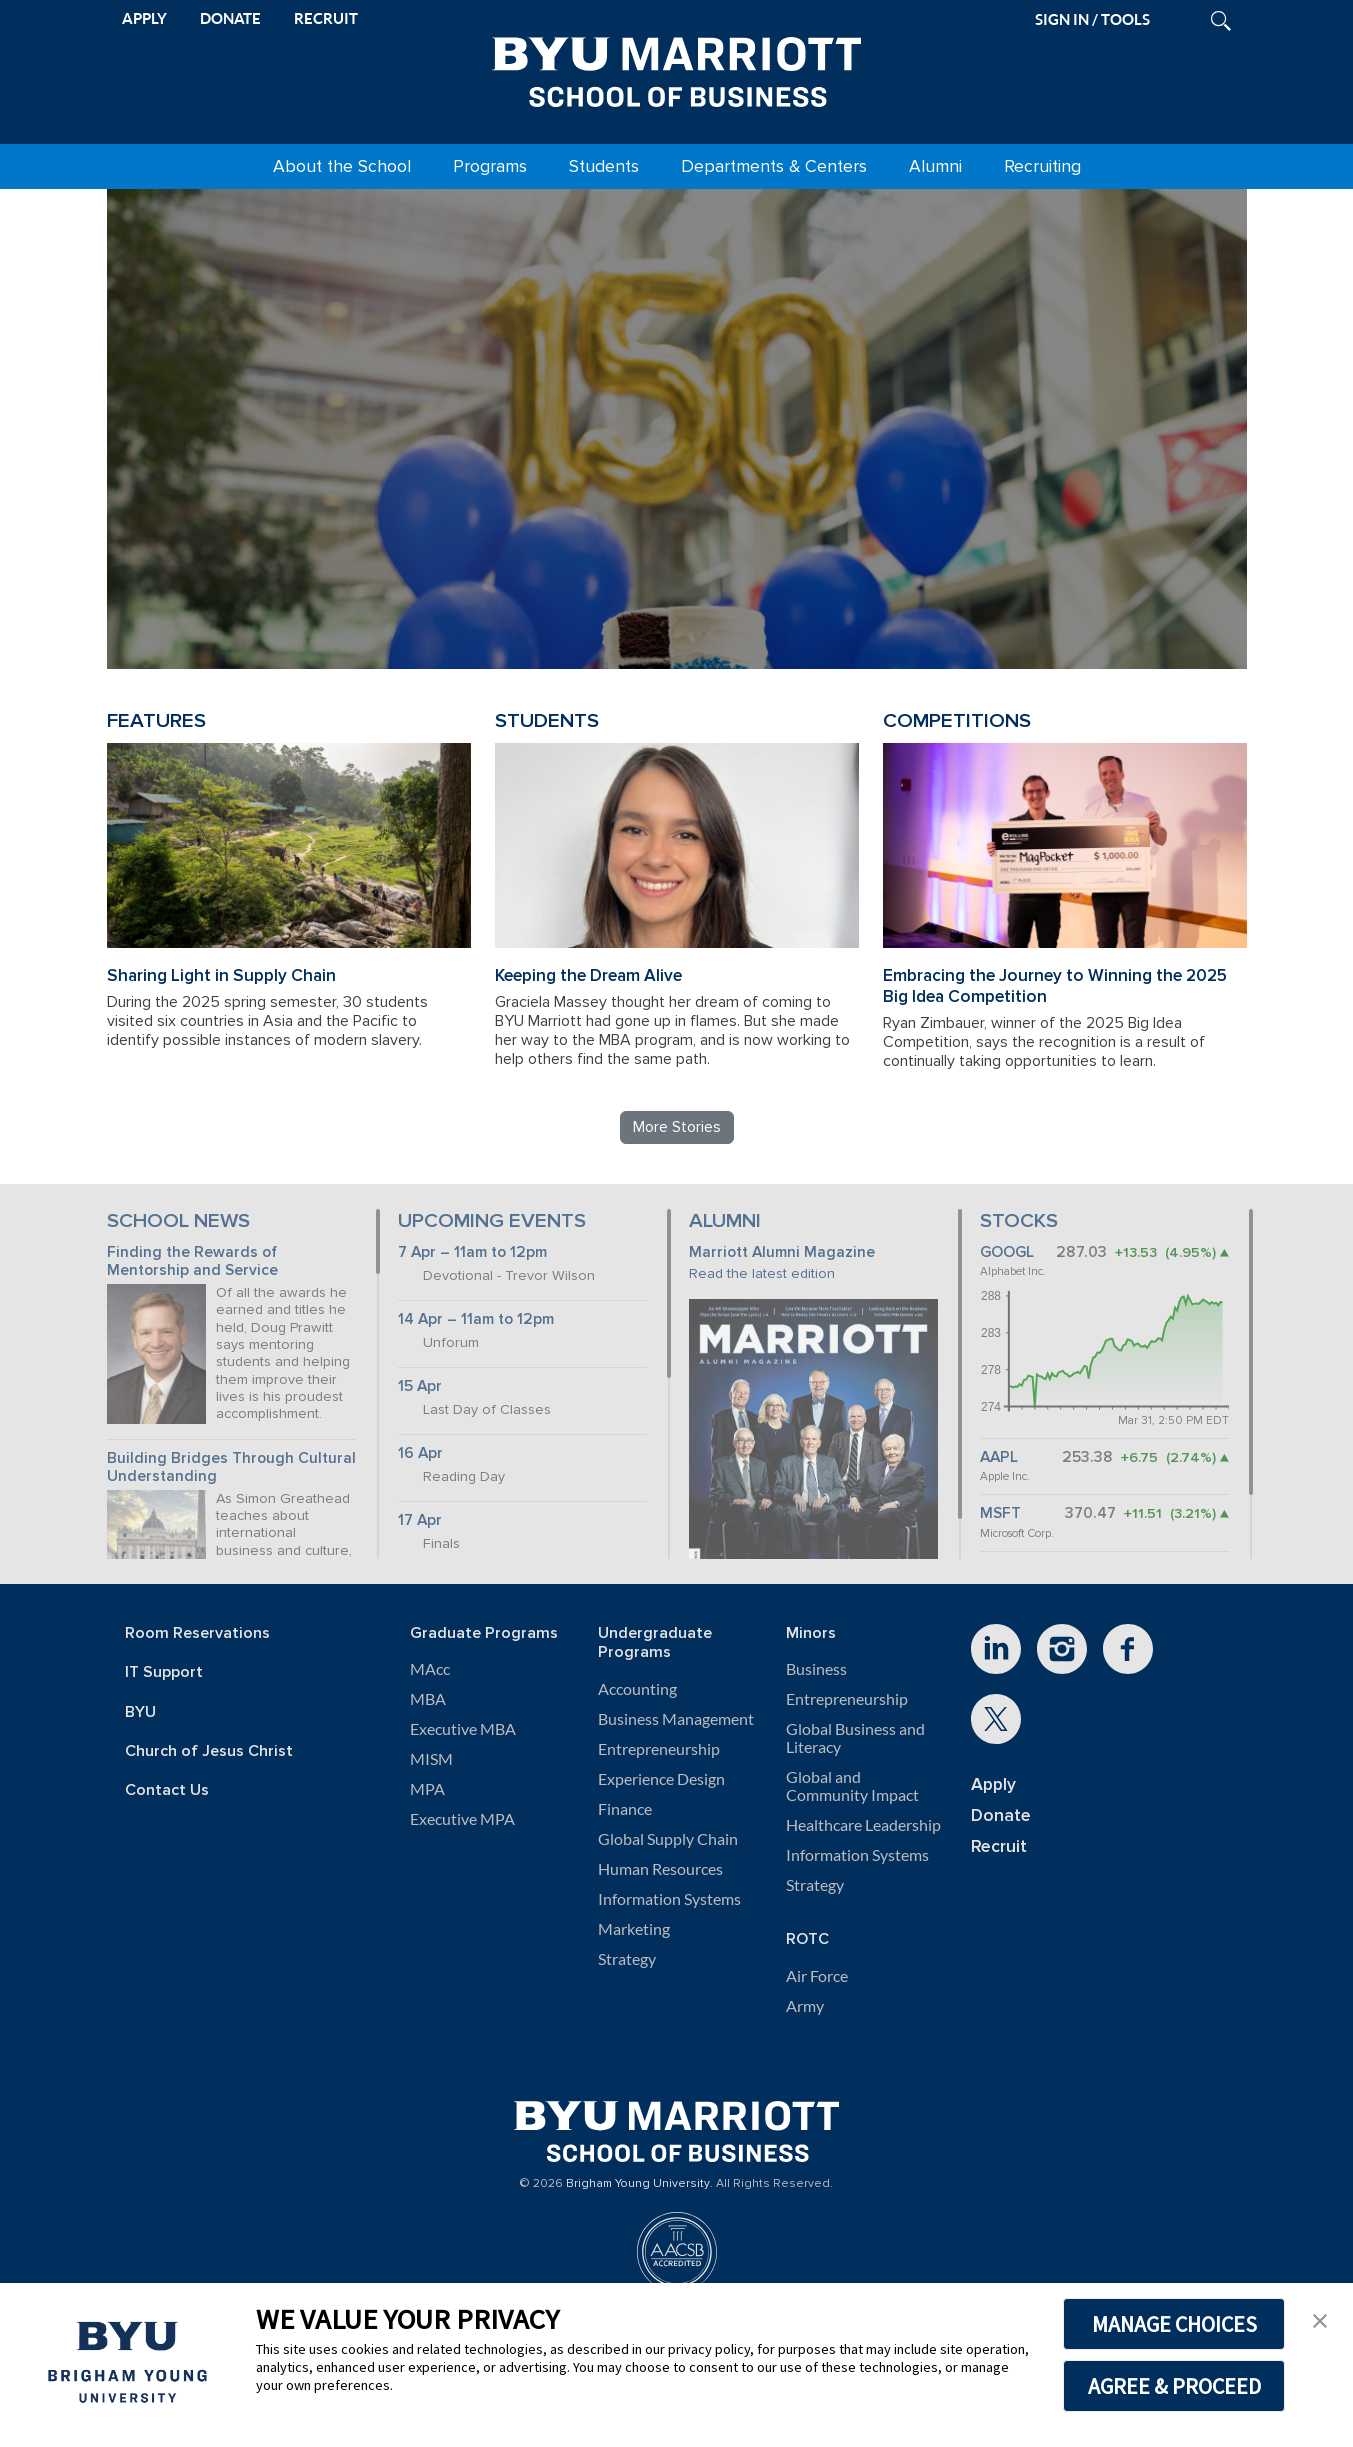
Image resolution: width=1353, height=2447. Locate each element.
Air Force (817, 1976)
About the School (342, 166)
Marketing (634, 1929)
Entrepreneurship (659, 1749)
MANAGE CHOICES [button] (1174, 2324)
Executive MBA (463, 1729)
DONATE (230, 18)
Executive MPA (462, 1819)
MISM (431, 1759)
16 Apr (420, 1453)
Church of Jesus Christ (209, 1751)
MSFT (1000, 1513)
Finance (625, 1809)
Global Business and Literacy (855, 1738)
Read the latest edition (762, 1273)
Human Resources (660, 1869)
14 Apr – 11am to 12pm (476, 1319)
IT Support (164, 1672)
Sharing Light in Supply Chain (221, 975)
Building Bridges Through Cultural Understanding (231, 1468)
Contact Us (167, 1790)
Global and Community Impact (852, 1786)
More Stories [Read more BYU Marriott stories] (677, 1127)
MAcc (430, 1669)
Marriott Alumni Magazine (782, 1252)
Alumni (935, 166)
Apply (993, 1784)
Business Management (676, 1719)
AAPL (999, 1457)
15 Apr (420, 1386)
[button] (1320, 2319)
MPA (427, 1789)
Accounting (637, 1689)
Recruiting (1042, 166)
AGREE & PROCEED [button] (1174, 2386)
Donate (1001, 1815)
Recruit (999, 1846)
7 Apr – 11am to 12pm (472, 1252)
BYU (140, 1712)
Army (805, 2006)
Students (604, 166)
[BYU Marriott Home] (677, 68)
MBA (428, 1699)
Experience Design (661, 1779)
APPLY (144, 18)
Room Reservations (197, 1633)
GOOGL (1007, 1252)
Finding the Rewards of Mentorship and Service (192, 1262)
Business (816, 1669)
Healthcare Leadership (863, 1825)
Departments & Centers (774, 166)
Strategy (627, 1959)
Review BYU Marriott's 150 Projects (953, 572)
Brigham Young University (638, 2184)
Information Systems (669, 1899)
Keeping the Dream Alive (588, 975)
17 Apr (420, 1520)
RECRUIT (326, 18)
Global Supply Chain (668, 1839)
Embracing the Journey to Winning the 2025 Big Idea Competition (1055, 986)
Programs (490, 166)
